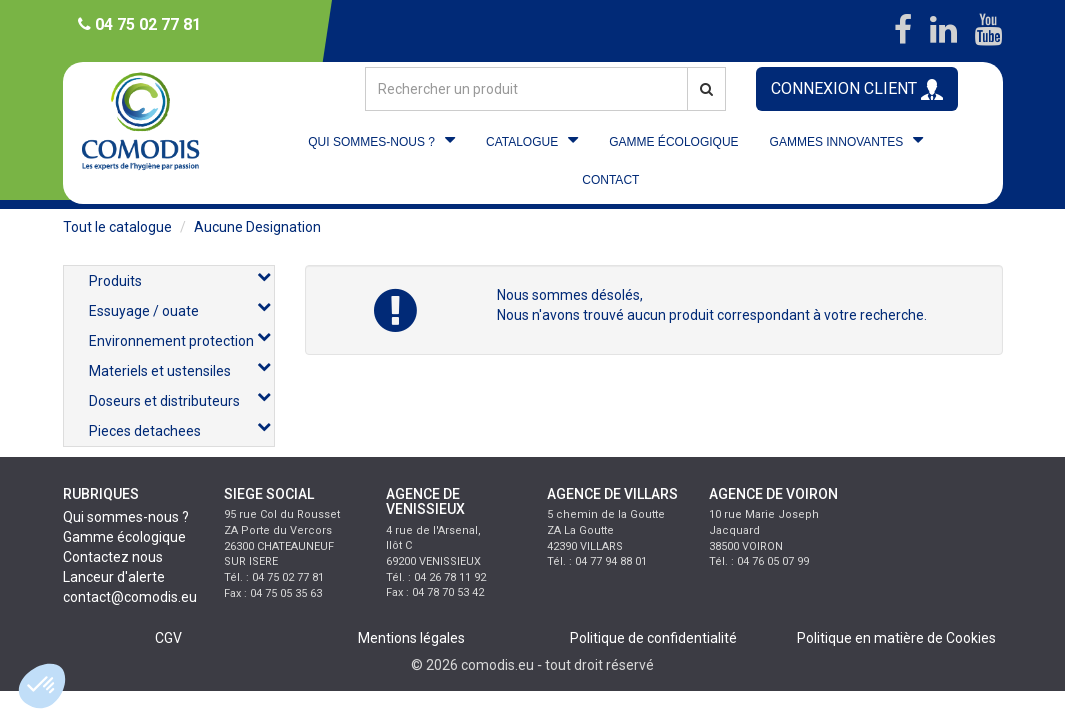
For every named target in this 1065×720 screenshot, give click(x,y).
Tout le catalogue (117, 227)
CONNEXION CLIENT (857, 89)
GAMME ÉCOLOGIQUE (673, 142)
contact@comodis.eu (130, 597)
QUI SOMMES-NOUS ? (371, 142)
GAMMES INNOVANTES (837, 142)
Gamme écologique (124, 537)
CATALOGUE (522, 142)
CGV (168, 638)
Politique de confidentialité (653, 638)
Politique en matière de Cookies (896, 638)
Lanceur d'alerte (114, 577)
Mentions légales (411, 638)
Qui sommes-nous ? (126, 517)
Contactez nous (113, 557)
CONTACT (610, 180)
